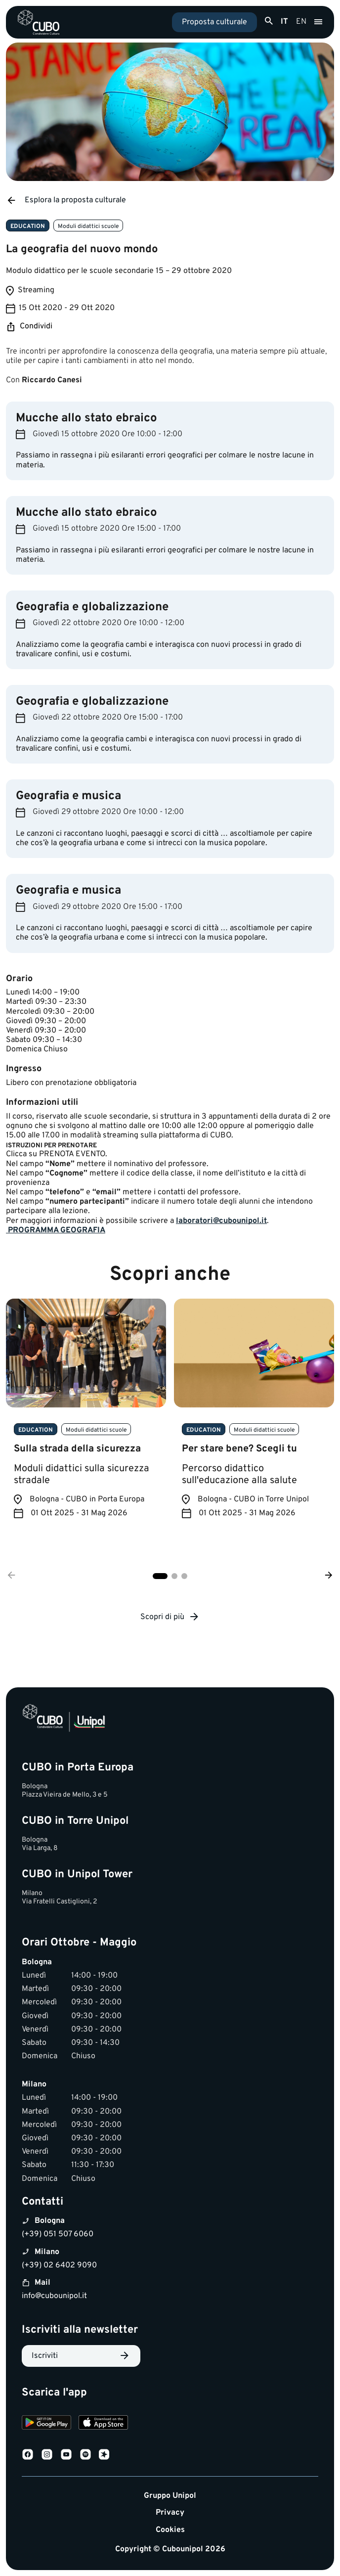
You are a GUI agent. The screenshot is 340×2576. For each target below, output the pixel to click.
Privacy (170, 2513)
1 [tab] (160, 1576)
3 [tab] (184, 1576)
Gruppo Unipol (170, 2496)
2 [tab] (174, 1576)
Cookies (170, 2530)
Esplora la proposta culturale (66, 200)
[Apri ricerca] (269, 21)
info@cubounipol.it (54, 2296)
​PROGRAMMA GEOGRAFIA (55, 1230)
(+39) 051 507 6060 (57, 2234)
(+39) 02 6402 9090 (59, 2265)
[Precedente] (11, 1576)
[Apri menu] (318, 22)
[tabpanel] (86, 1416)
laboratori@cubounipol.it (221, 1221)
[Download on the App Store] (103, 2424)
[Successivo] (328, 1576)
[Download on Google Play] (46, 2424)
